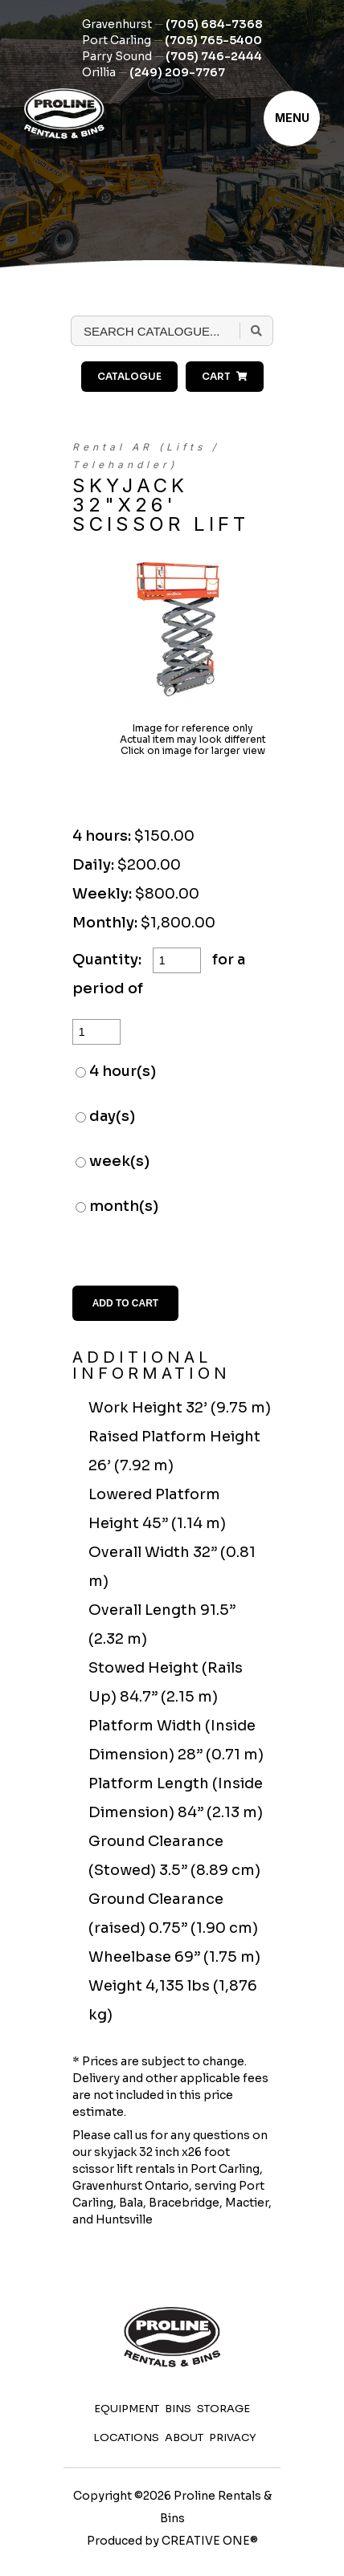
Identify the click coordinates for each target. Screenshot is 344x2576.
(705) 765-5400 (213, 40)
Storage (223, 2408)
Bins (178, 2408)
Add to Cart (125, 1303)
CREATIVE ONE (206, 2540)
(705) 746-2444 (214, 56)
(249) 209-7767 (177, 72)
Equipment (126, 2408)
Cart (225, 376)
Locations (126, 2437)
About (184, 2437)
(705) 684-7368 (214, 24)
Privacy (232, 2437)
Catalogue (129, 376)
